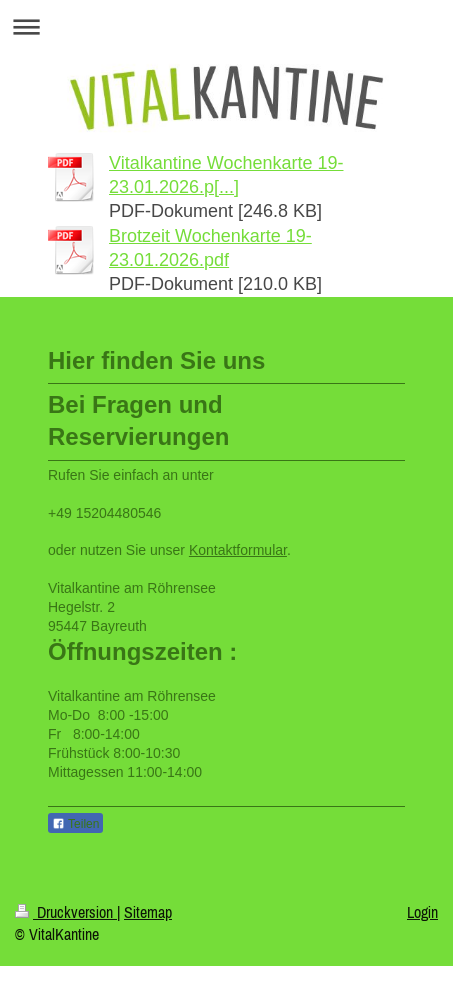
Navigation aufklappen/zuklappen (226, 26)
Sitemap (148, 912)
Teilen (75, 824)
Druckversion (66, 912)
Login (422, 912)
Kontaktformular (238, 550)
